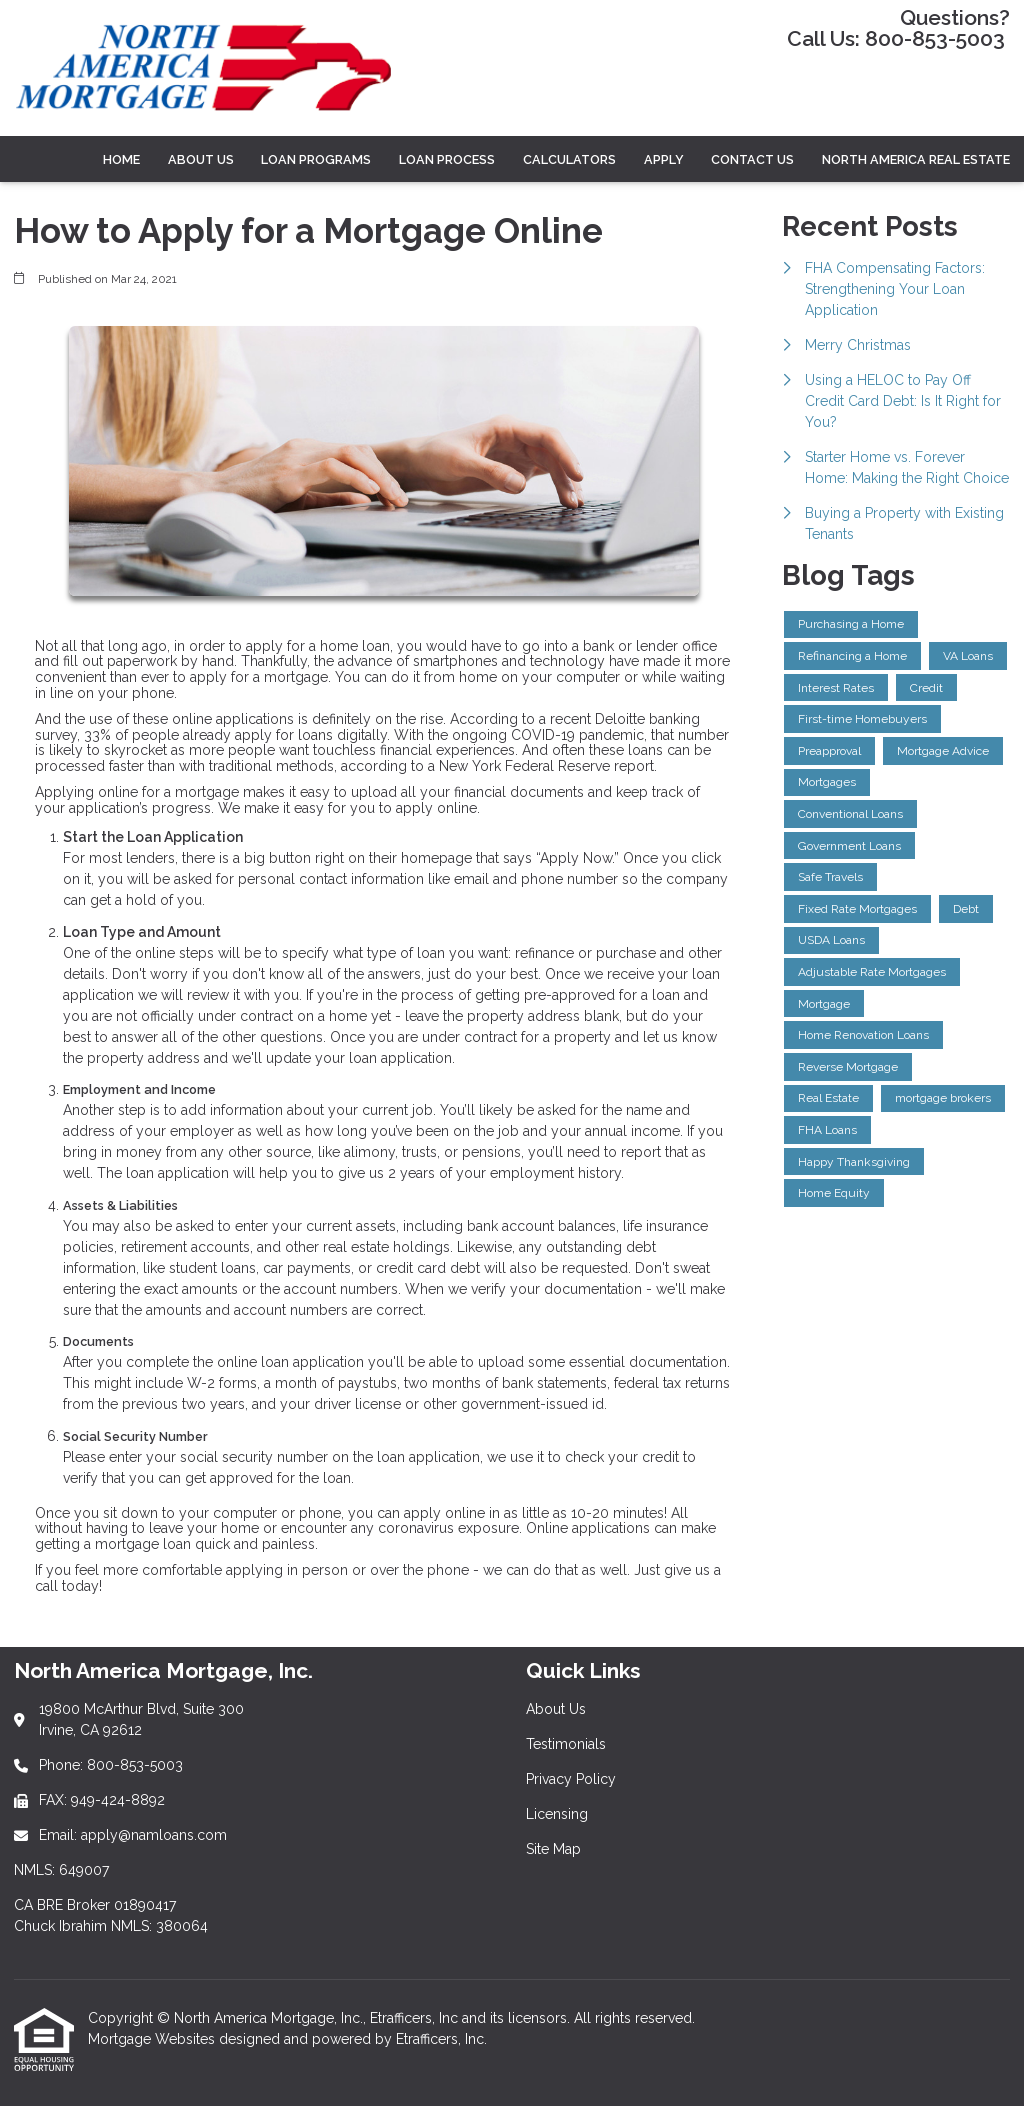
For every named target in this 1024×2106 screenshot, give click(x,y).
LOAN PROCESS (447, 159)
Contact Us (752, 159)
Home (121, 159)
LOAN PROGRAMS (316, 159)
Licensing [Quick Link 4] (557, 1814)
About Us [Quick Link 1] (556, 1709)
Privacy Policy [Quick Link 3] (571, 1779)
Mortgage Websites (153, 2039)
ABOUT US (201, 159)
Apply (664, 159)
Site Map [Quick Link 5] (553, 1849)
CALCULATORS (569, 159)
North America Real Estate (916, 159)
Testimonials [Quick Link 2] (566, 1744)
